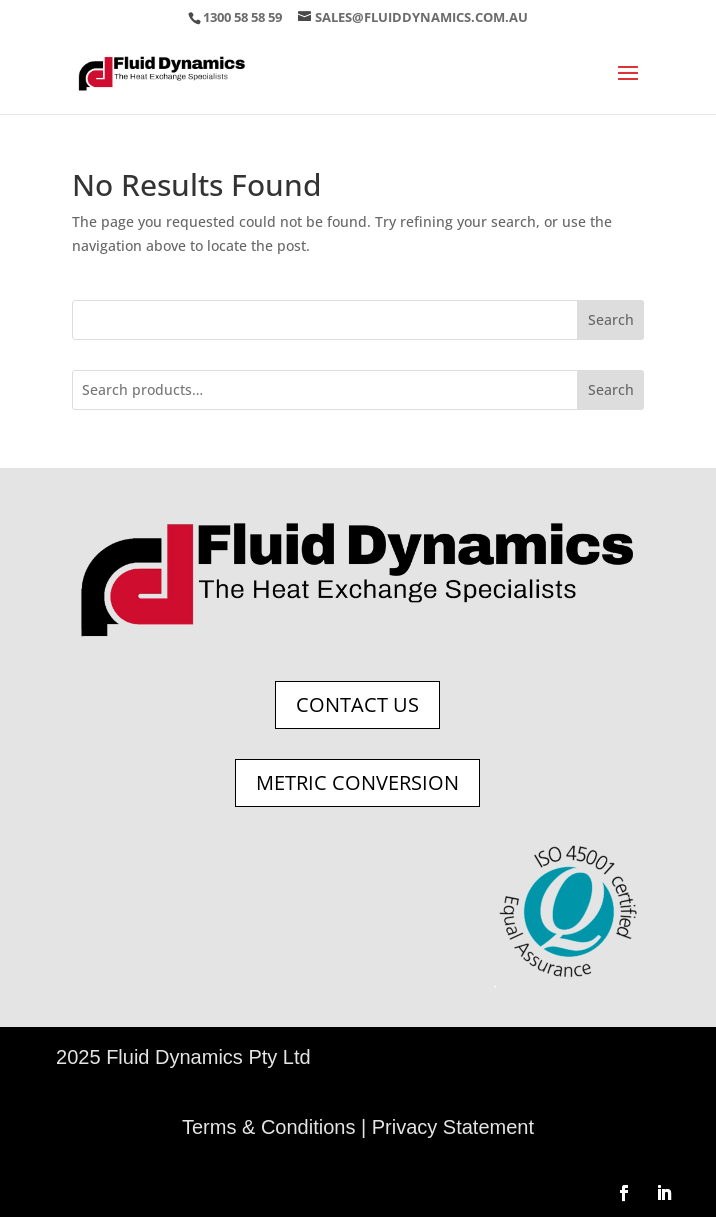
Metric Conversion (357, 782)
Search (611, 319)
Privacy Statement (453, 1127)
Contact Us (357, 704)
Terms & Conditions (268, 1127)
